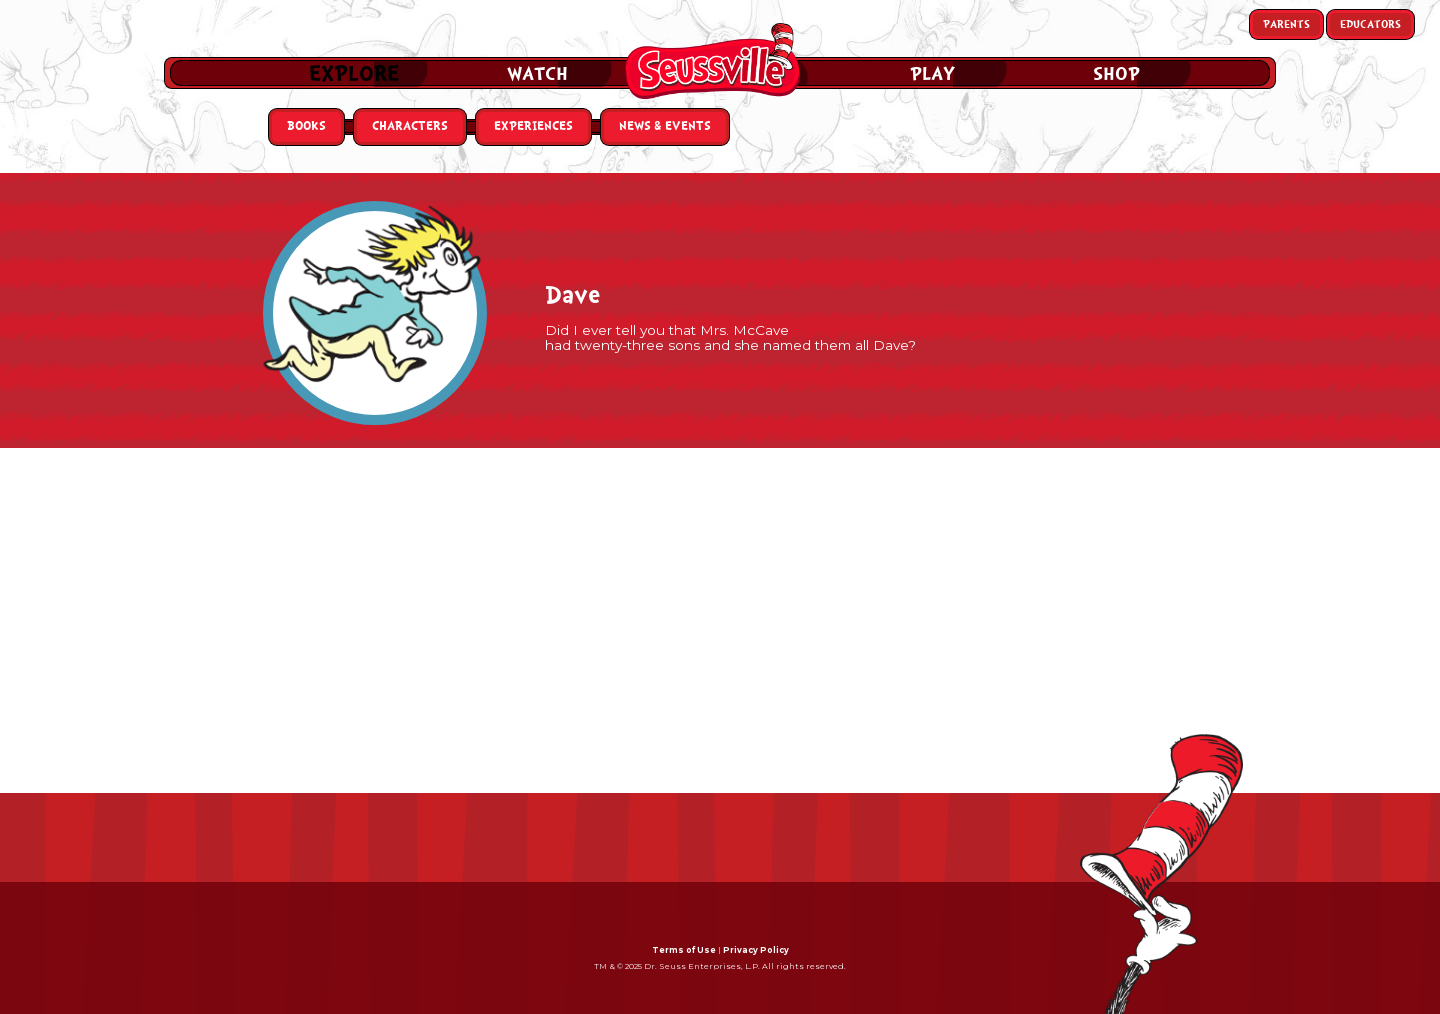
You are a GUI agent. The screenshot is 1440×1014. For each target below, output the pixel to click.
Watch (537, 74)
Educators (1370, 24)
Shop (1116, 74)
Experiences (533, 126)
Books (306, 126)
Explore (354, 74)
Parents (1286, 24)
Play (932, 74)
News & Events (665, 126)
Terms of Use (684, 950)
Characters (410, 126)
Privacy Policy (756, 950)
